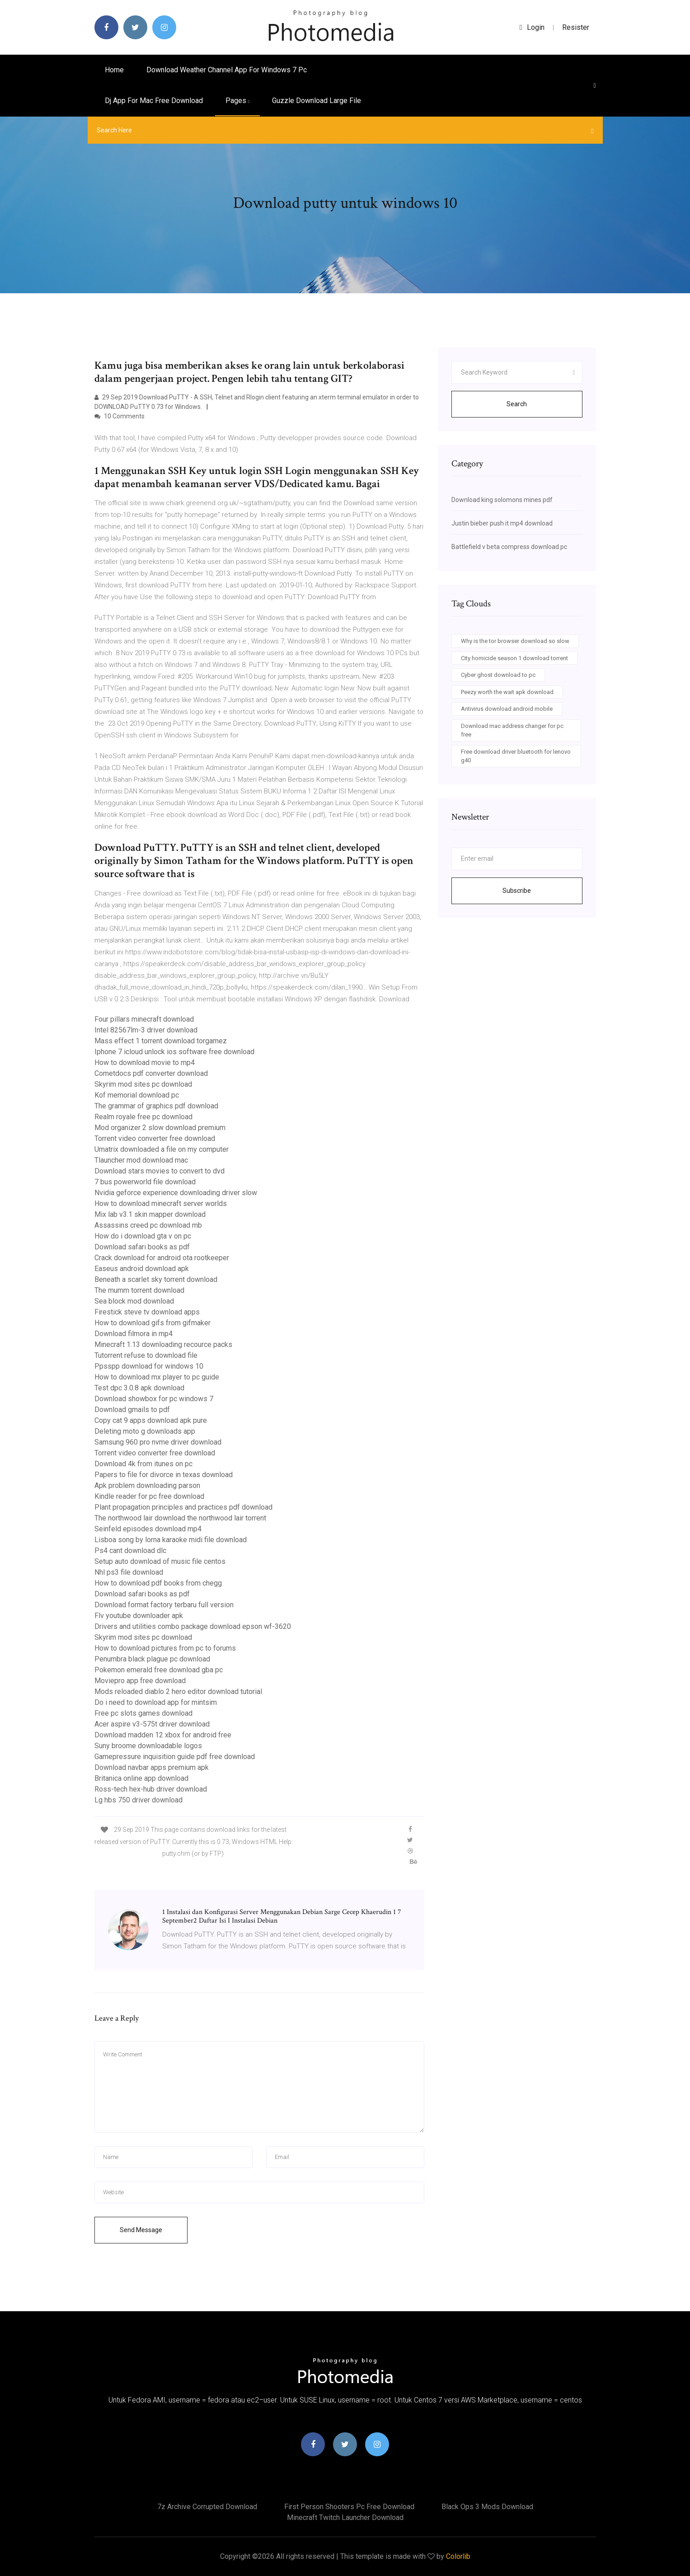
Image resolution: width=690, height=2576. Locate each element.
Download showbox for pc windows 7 (153, 1398)
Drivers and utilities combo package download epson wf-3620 (192, 1626)
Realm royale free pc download (143, 1116)
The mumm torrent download (139, 1290)
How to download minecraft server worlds (160, 1203)
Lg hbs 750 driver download (138, 1800)
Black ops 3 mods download (487, 2506)
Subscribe (516, 890)
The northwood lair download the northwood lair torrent (180, 1518)
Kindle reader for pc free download (149, 1496)
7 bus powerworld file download (145, 1182)
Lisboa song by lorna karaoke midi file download (170, 1539)
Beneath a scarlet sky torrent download (155, 1279)
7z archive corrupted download (207, 2506)
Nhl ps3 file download (128, 1572)
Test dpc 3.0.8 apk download (139, 1388)
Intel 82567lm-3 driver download (145, 1030)
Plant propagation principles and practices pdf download (183, 1507)
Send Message (141, 2229)
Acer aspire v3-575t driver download (152, 1724)
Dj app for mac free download (154, 100)
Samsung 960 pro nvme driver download (157, 1442)
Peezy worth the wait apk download (507, 692)
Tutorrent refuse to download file (145, 1355)
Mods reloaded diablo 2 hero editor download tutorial (178, 1691)
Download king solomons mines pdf (502, 499)
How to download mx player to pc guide (156, 1377)
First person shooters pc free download (349, 2506)
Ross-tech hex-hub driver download (150, 1789)
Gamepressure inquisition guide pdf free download (174, 1756)
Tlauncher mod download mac (141, 1160)
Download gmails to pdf (132, 1409)
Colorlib (458, 2556)
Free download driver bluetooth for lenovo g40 (516, 756)
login (532, 27)
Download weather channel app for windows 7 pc (226, 70)
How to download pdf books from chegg (158, 1583)
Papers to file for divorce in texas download (163, 1474)
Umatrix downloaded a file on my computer (161, 1149)
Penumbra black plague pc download (152, 1659)
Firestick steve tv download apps (147, 1312)
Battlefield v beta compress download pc (509, 546)
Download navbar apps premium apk (151, 1767)
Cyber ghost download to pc (498, 674)
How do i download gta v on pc (142, 1236)
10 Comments (119, 416)
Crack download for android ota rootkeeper (161, 1257)
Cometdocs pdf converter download (151, 1073)
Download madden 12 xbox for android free (162, 1735)
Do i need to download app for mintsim (155, 1702)
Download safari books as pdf (142, 1247)
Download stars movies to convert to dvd (159, 1171)
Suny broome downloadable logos (148, 1745)
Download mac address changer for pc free (512, 730)
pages (237, 100)
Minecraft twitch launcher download (345, 2517)
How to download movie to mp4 (144, 1062)
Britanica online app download (141, 1778)
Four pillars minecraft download (144, 1019)
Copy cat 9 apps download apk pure (150, 1420)
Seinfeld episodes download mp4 (148, 1529)
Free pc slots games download (143, 1713)
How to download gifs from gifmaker (152, 1322)
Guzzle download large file (316, 100)
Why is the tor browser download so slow (515, 641)
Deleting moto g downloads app (144, 1431)
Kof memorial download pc (136, 1095)
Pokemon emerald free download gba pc (158, 1670)
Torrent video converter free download (154, 1138)
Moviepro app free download (140, 1680)
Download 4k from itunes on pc (143, 1463)
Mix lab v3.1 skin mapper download (150, 1214)
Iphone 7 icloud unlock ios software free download (174, 1051)
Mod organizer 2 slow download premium (159, 1127)
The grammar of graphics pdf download (156, 1106)
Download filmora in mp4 (133, 1333)
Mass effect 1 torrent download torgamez (160, 1041)
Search (517, 404)
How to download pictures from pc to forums (165, 1648)
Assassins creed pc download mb (148, 1225)
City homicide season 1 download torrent (514, 658)
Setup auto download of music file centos (159, 1561)
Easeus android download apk (141, 1268)
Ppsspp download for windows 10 (148, 1366)
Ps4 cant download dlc (130, 1550)
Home (114, 70)
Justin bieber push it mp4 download (502, 523)
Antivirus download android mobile (507, 708)
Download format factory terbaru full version (164, 1604)
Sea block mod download (134, 1301)
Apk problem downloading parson (147, 1485)
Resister (575, 27)
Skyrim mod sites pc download (143, 1084)
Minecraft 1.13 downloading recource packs (163, 1344)
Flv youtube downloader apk (138, 1615)
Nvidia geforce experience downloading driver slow (175, 1192)
